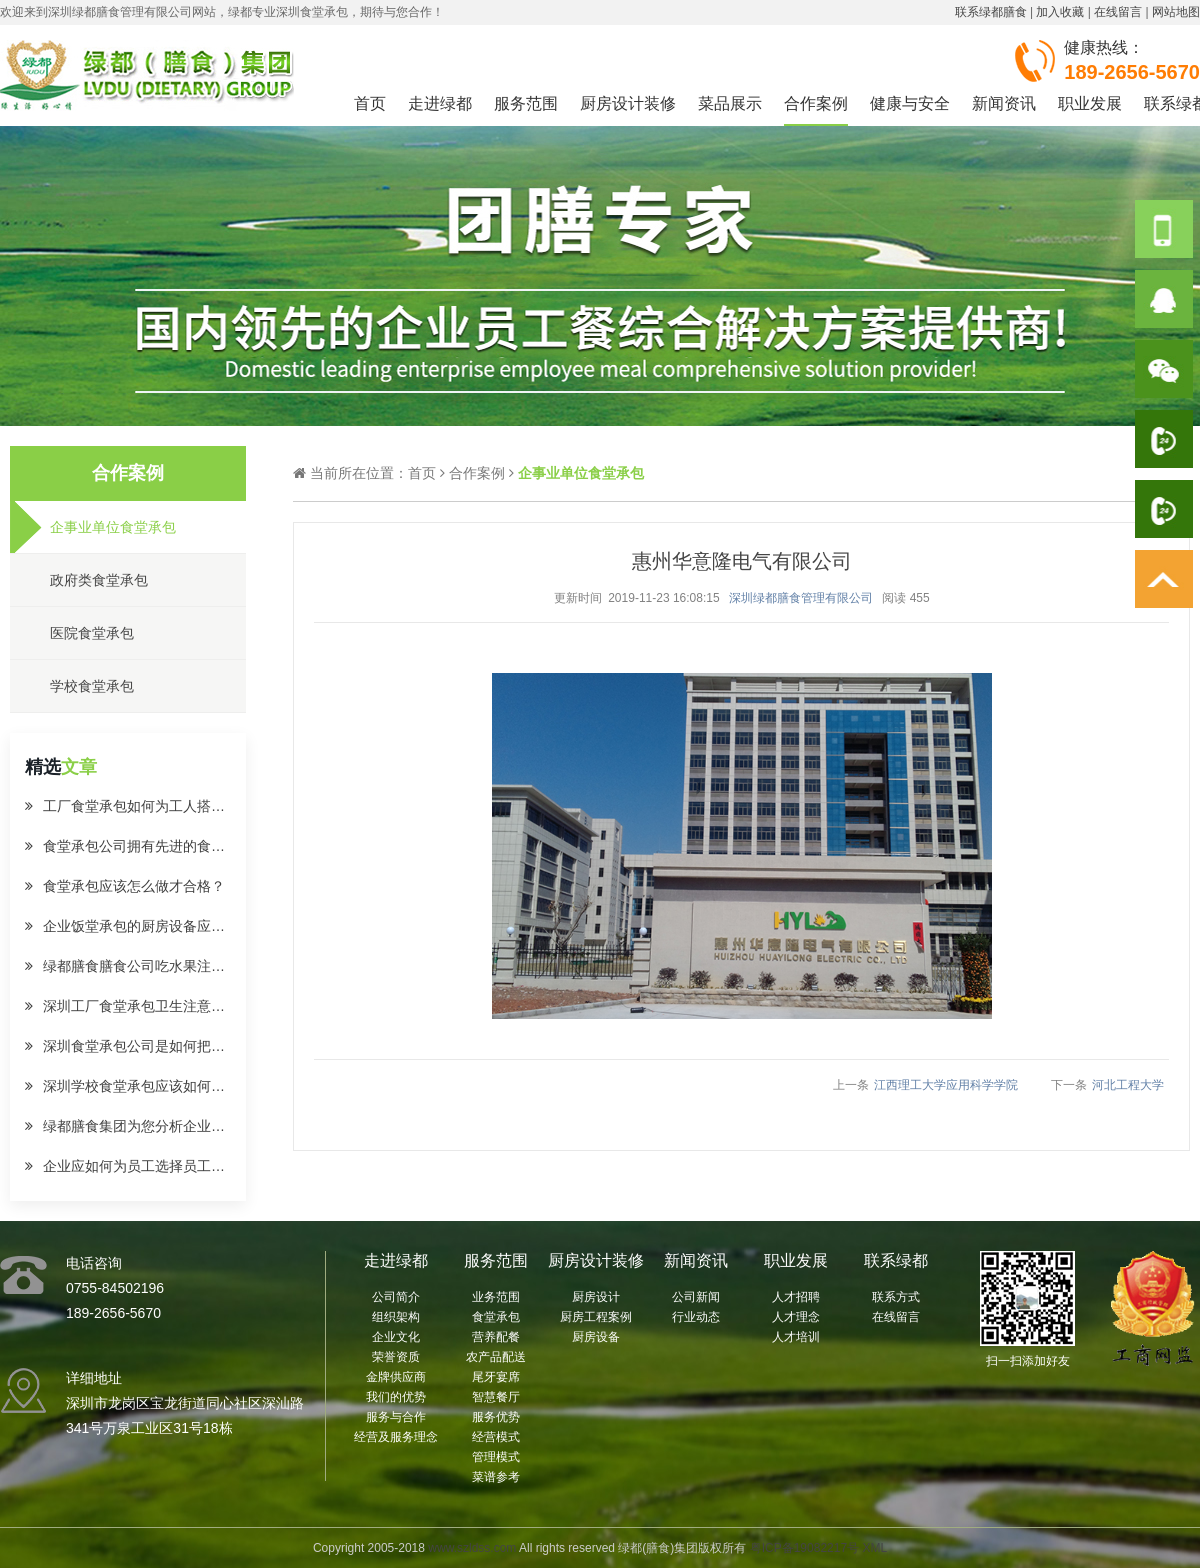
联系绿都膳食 (991, 12)
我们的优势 (396, 1397)
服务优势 (496, 1417)
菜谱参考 (496, 1477)
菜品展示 (730, 103)
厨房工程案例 (596, 1317)
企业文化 (396, 1337)
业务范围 (496, 1297)
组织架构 (396, 1317)
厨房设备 (596, 1337)
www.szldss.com (472, 1548)
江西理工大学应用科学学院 (946, 1085)
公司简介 (396, 1297)
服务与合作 (396, 1417)
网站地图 (1176, 12)
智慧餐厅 (496, 1397)
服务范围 (526, 103)
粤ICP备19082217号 (804, 1548)
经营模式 (496, 1437)
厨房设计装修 (628, 103)
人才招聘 (796, 1297)
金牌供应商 (396, 1377)
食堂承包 (496, 1317)
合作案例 (816, 103)
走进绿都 (440, 103)
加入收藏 (1060, 12)
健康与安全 (910, 103)
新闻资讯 (1004, 103)
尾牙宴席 (496, 1377)
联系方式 (896, 1297)
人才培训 (796, 1337)
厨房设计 (596, 1297)
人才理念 (796, 1317)
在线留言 (1118, 12)
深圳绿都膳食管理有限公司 (801, 598)
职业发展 (1090, 103)
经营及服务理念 (396, 1437)
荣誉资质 (396, 1357)
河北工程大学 (1128, 1085)
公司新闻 (696, 1297)
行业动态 (696, 1317)
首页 (370, 103)
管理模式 (496, 1457)
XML (874, 1548)
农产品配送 (496, 1357)
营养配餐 (496, 1337)
